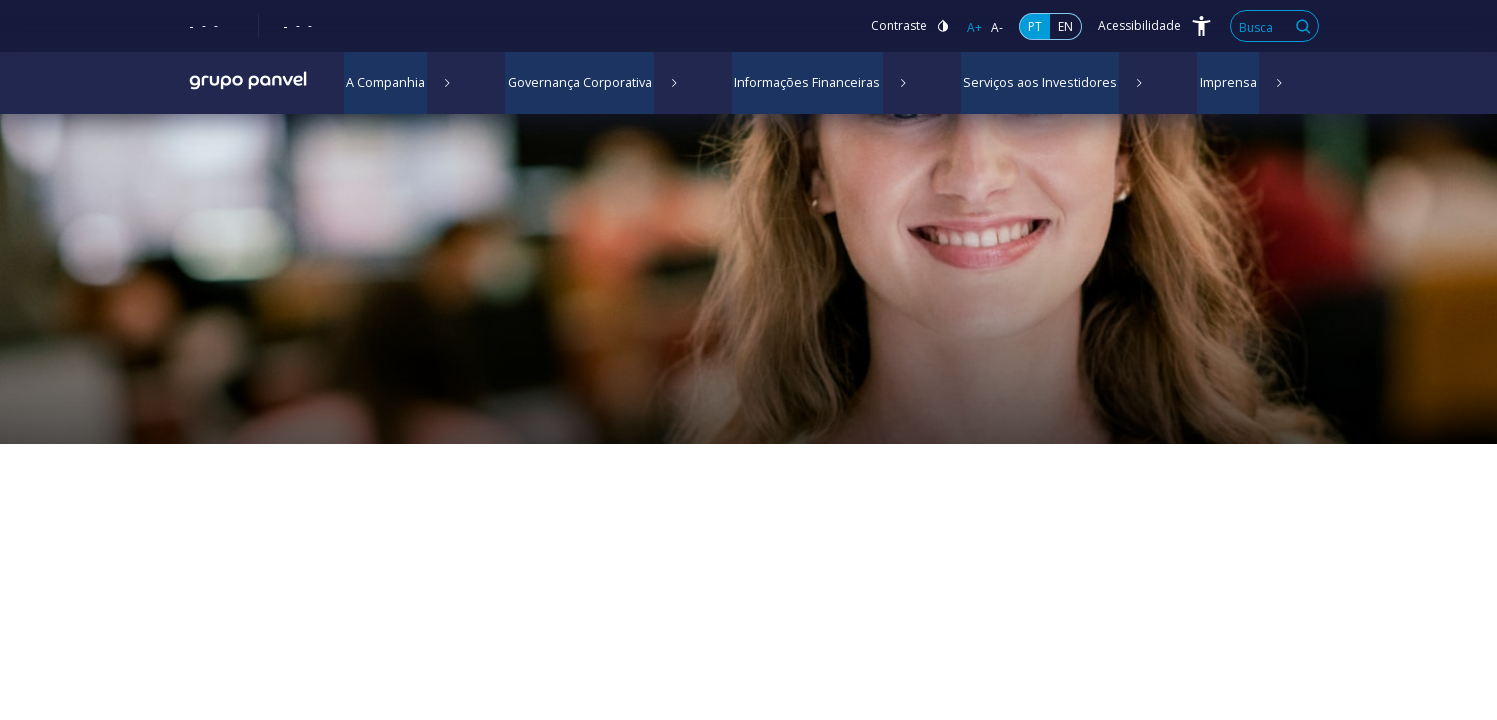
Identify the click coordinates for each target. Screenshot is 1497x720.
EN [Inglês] (1065, 26)
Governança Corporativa (569, 84)
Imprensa (1184, 84)
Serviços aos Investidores (1007, 84)
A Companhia (382, 84)
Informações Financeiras (787, 84)
